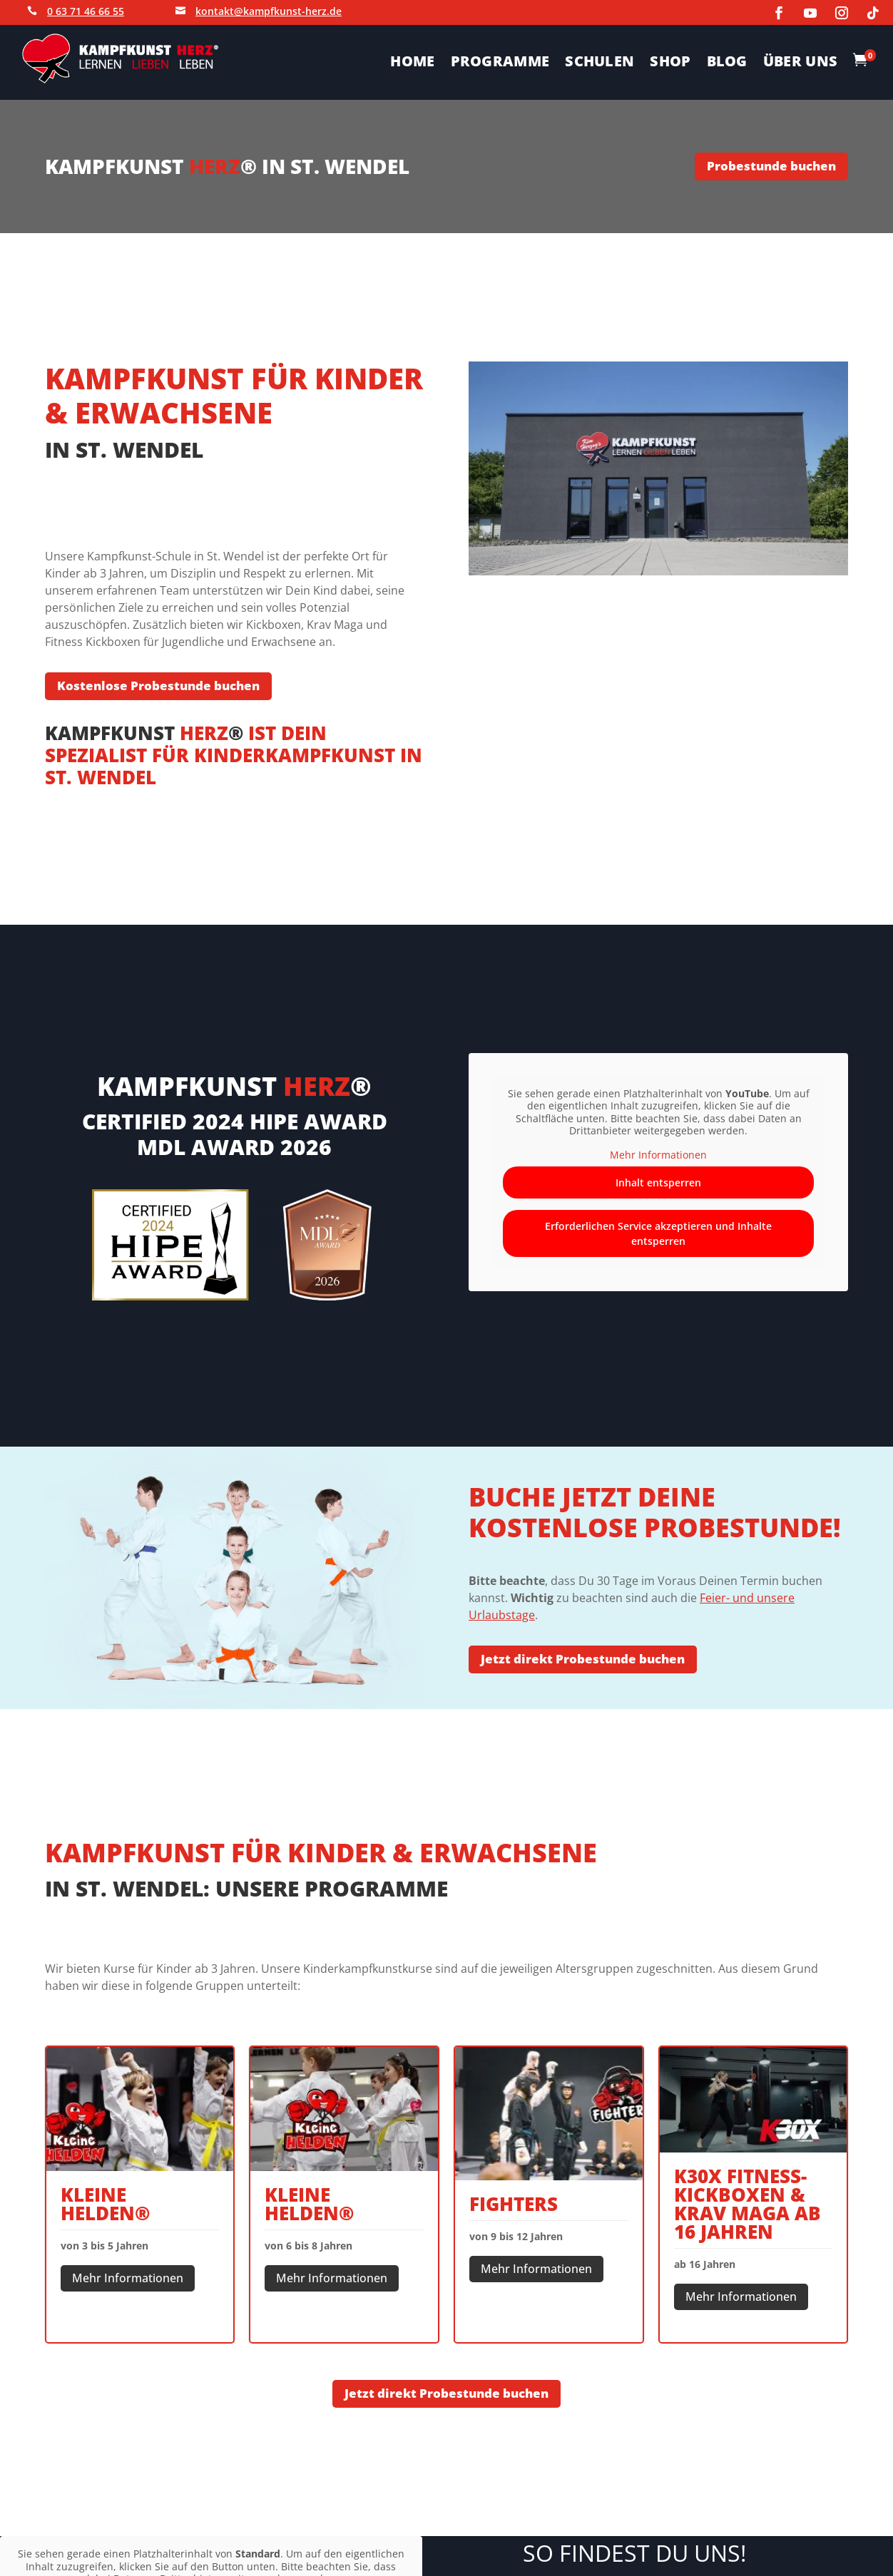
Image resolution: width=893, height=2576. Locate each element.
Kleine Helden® (105, 2204)
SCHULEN (599, 63)
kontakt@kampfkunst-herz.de (268, 11)
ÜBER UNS (800, 63)
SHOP (670, 63)
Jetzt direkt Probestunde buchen (583, 1659)
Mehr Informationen (127, 2278)
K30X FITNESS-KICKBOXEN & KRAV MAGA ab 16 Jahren (747, 2203)
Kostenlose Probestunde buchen (158, 685)
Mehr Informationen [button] (658, 1155)
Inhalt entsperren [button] (658, 1183)
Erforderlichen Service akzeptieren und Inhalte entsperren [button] (658, 1234)
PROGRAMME (500, 63)
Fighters (513, 2204)
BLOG (727, 63)
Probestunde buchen (771, 166)
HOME (412, 63)
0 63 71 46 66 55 (85, 11)
